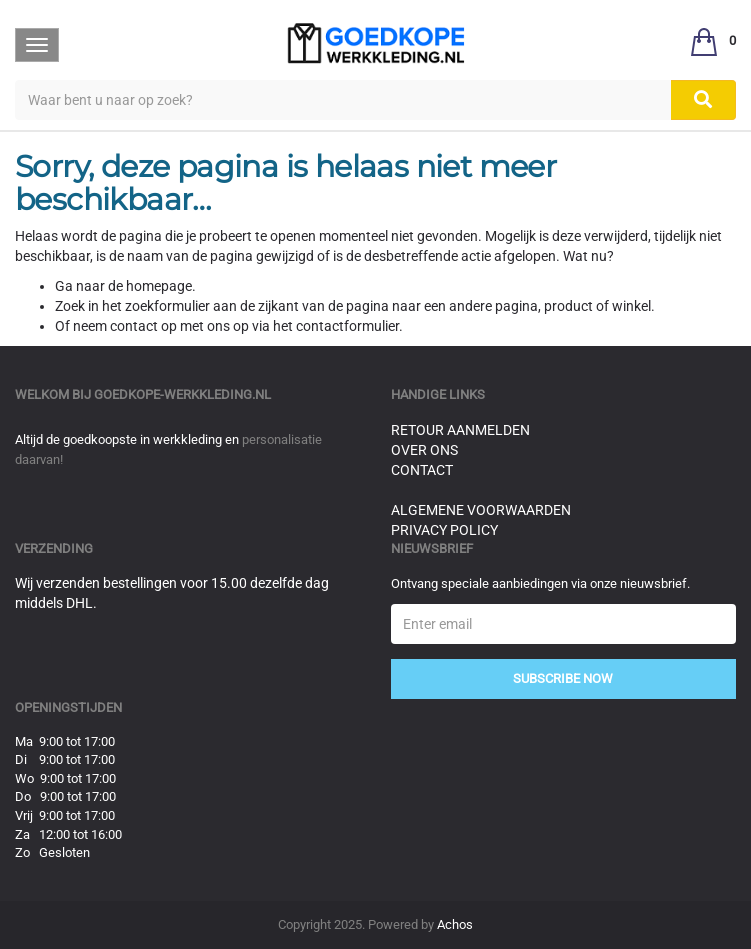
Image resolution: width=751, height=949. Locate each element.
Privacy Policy (444, 530)
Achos (455, 924)
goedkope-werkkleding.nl (182, 394)
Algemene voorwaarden (481, 510)
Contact (422, 470)
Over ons (424, 450)
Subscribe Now (563, 678)
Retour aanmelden (460, 430)
